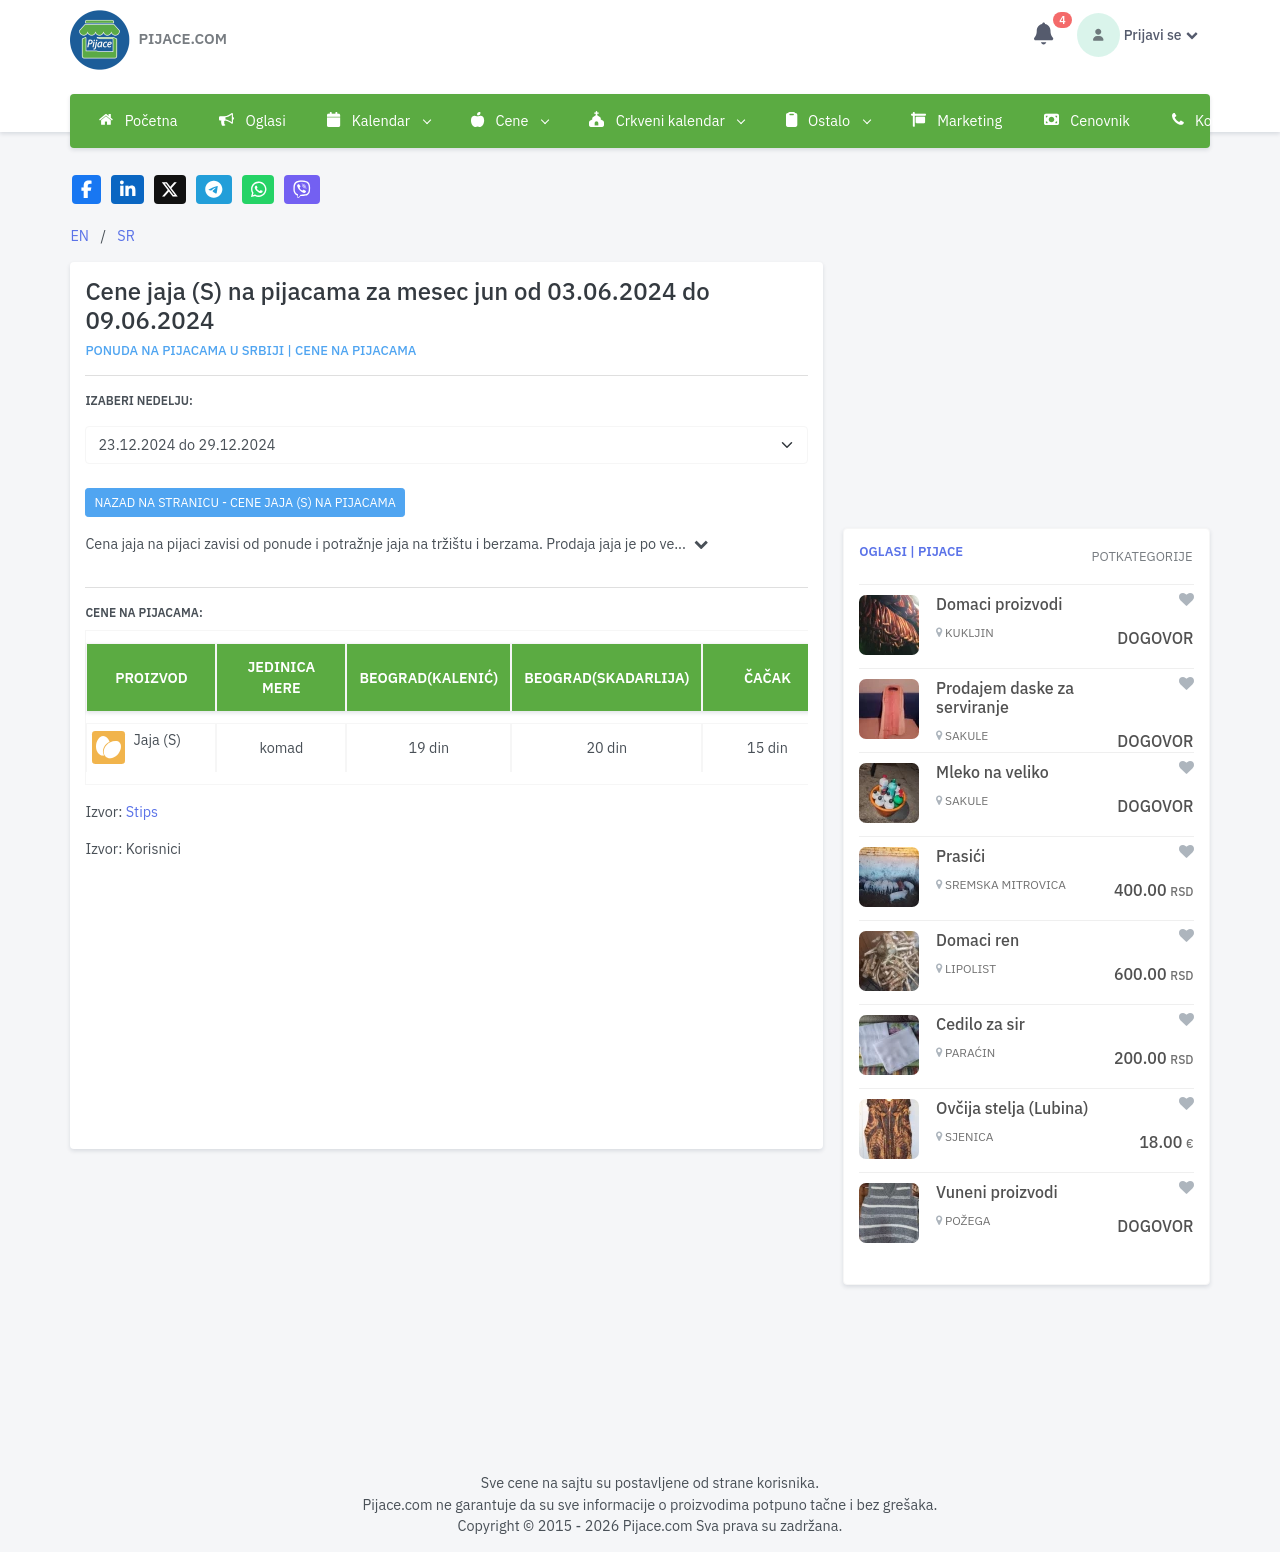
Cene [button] (509, 121)
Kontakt (1209, 120)
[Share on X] (170, 189)
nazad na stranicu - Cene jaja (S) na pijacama (245, 502)
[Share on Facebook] (86, 189)
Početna (138, 120)
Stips (142, 811)
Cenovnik (1087, 120)
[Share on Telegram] (214, 189)
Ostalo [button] (828, 121)
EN (79, 235)
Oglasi (252, 120)
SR (126, 235)
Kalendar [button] (378, 121)
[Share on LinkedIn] (127, 189)
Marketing (956, 120)
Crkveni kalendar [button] (666, 121)
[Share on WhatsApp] (258, 189)
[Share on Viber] (302, 189)
